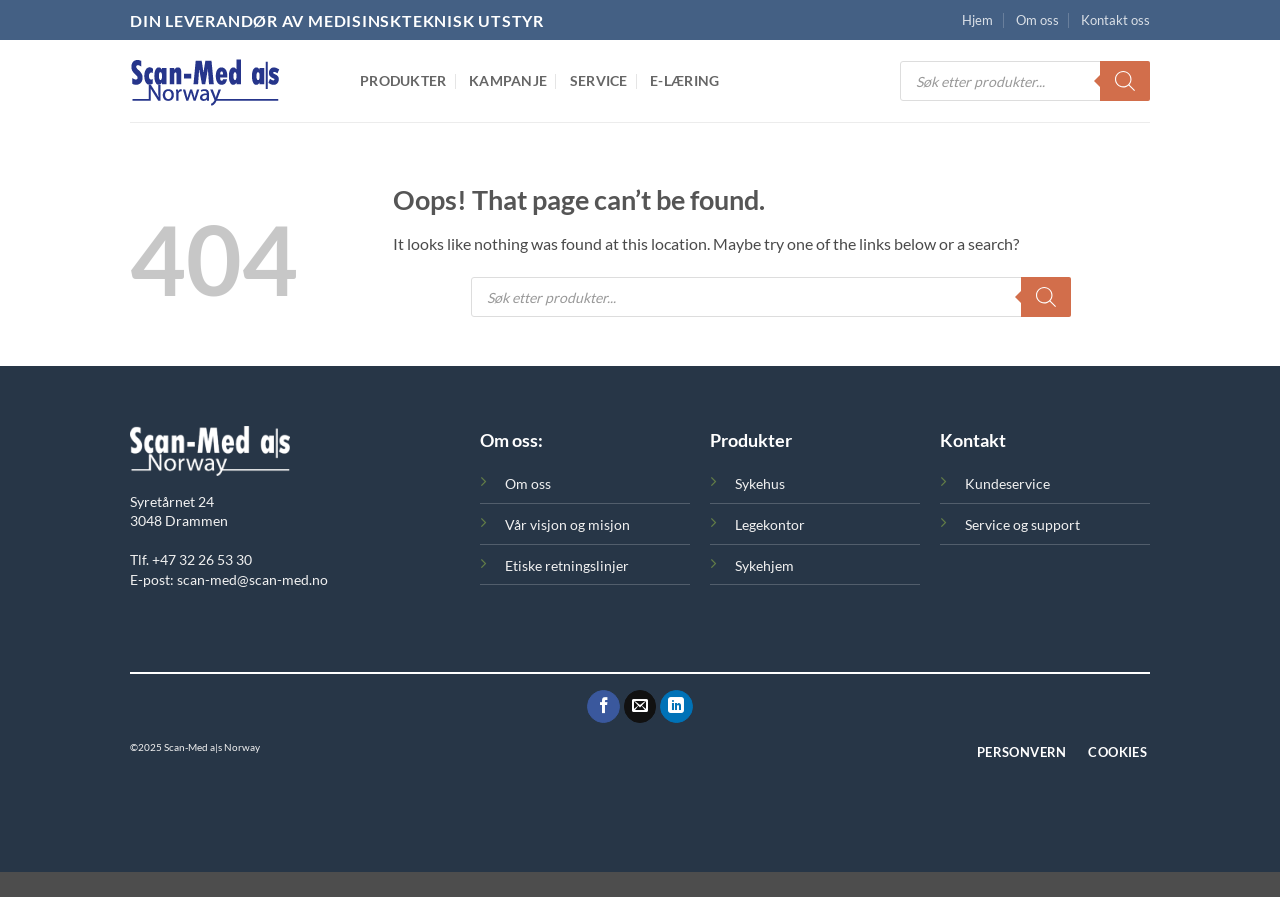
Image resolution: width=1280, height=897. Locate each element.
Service (599, 80)
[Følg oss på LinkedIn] (676, 707)
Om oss (1037, 20)
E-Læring (684, 80)
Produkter (403, 80)
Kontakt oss (1115, 20)
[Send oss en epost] (640, 707)
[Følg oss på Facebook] (603, 707)
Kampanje (508, 80)
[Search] (1125, 81)
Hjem (977, 20)
